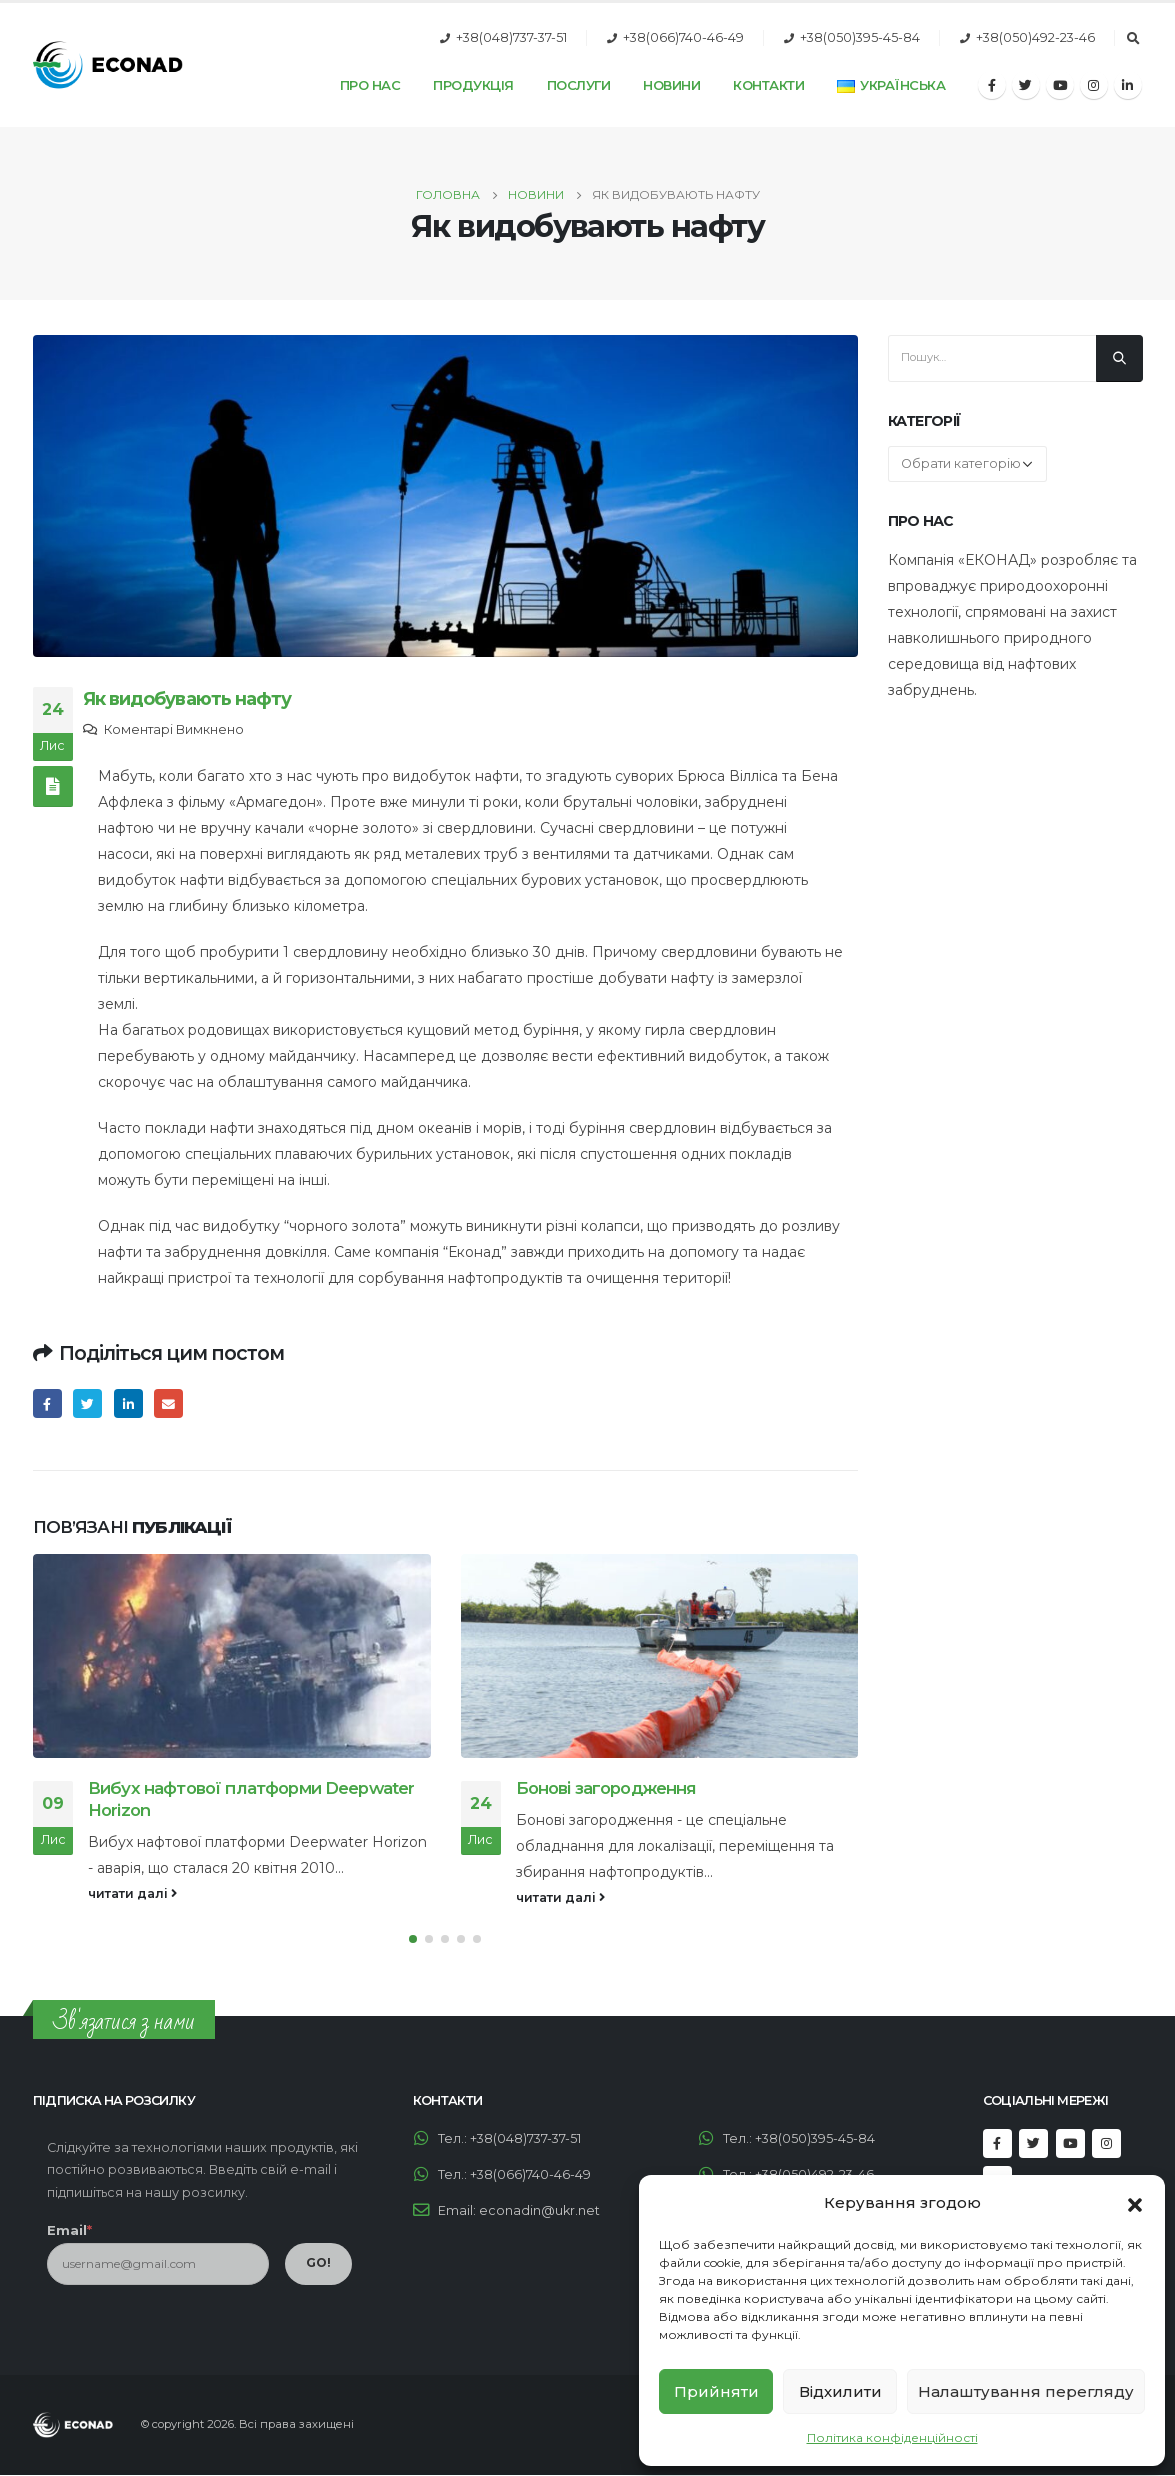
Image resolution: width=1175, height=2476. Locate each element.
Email (168, 1403)
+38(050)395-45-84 (860, 37)
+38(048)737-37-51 (511, 37)
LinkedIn (128, 1403)
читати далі (132, 1893)
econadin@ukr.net (539, 2211)
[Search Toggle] (1134, 39)
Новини (671, 85)
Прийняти (716, 2391)
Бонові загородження (606, 1788)
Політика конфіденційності (892, 2437)
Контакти (768, 85)
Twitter (87, 1403)
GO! (318, 2263)
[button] (1135, 2203)
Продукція (473, 85)
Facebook (47, 1403)
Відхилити (840, 2391)
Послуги (579, 85)
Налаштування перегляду (1026, 2391)
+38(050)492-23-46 (1035, 37)
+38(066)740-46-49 (683, 37)
